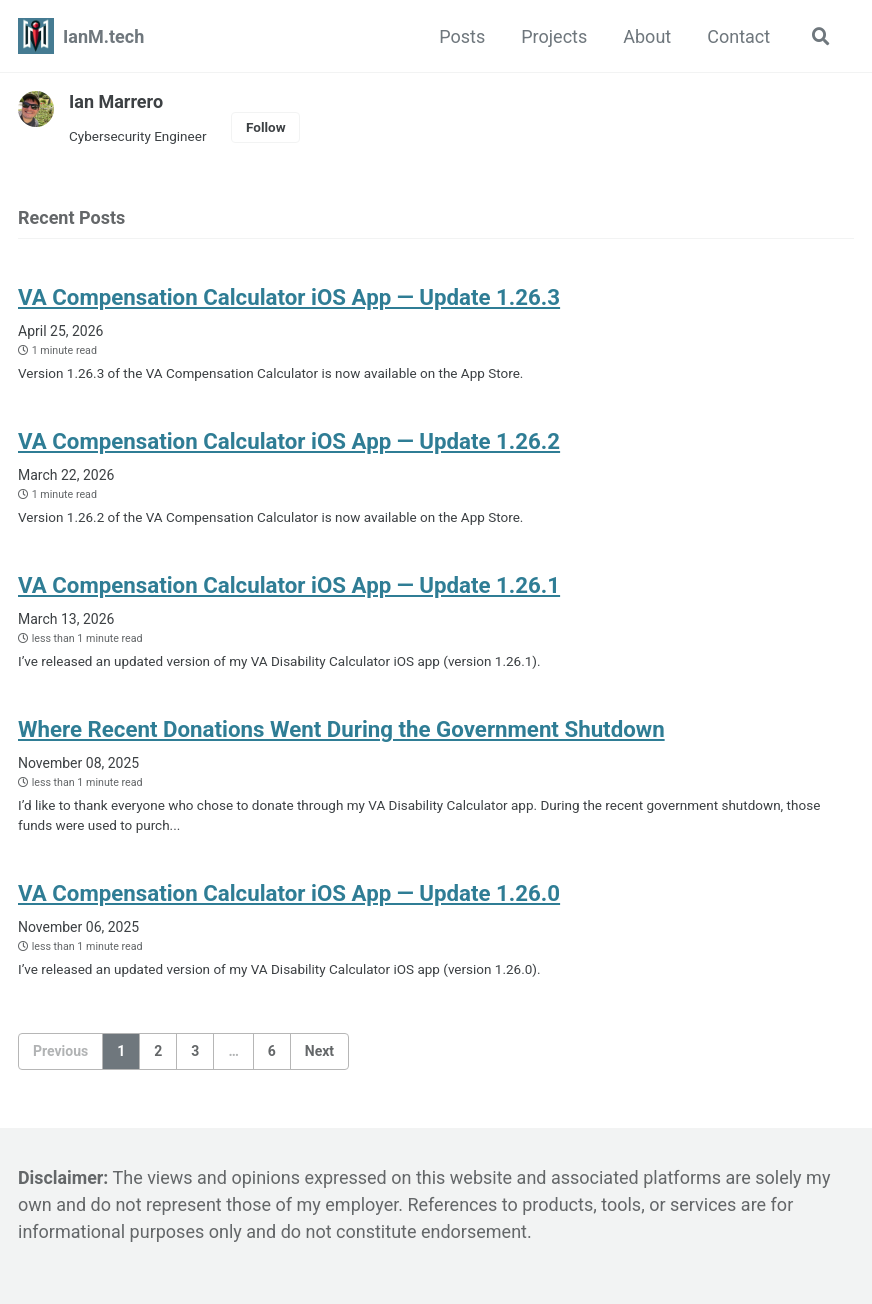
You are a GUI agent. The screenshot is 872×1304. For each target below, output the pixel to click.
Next (319, 1051)
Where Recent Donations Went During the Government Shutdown (344, 729)
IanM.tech (103, 36)
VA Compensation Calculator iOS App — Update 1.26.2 (291, 441)
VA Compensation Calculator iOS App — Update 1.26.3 (291, 297)
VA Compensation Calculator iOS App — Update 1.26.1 (291, 585)
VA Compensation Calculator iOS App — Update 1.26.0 (291, 893)
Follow (266, 127)
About (647, 36)
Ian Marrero (116, 101)
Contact (738, 36)
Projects (554, 36)
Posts (462, 36)
